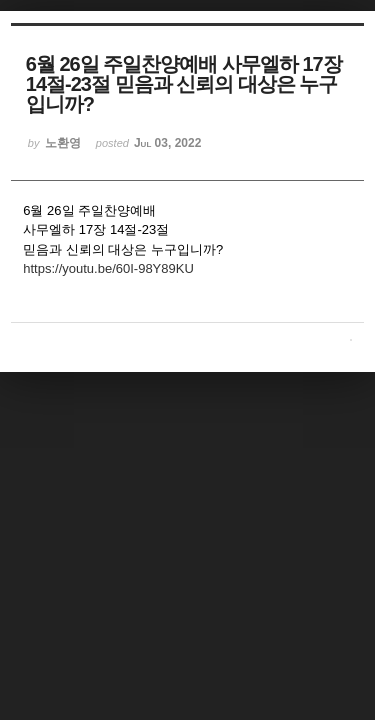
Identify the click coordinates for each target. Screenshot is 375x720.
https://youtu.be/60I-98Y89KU (108, 268)
